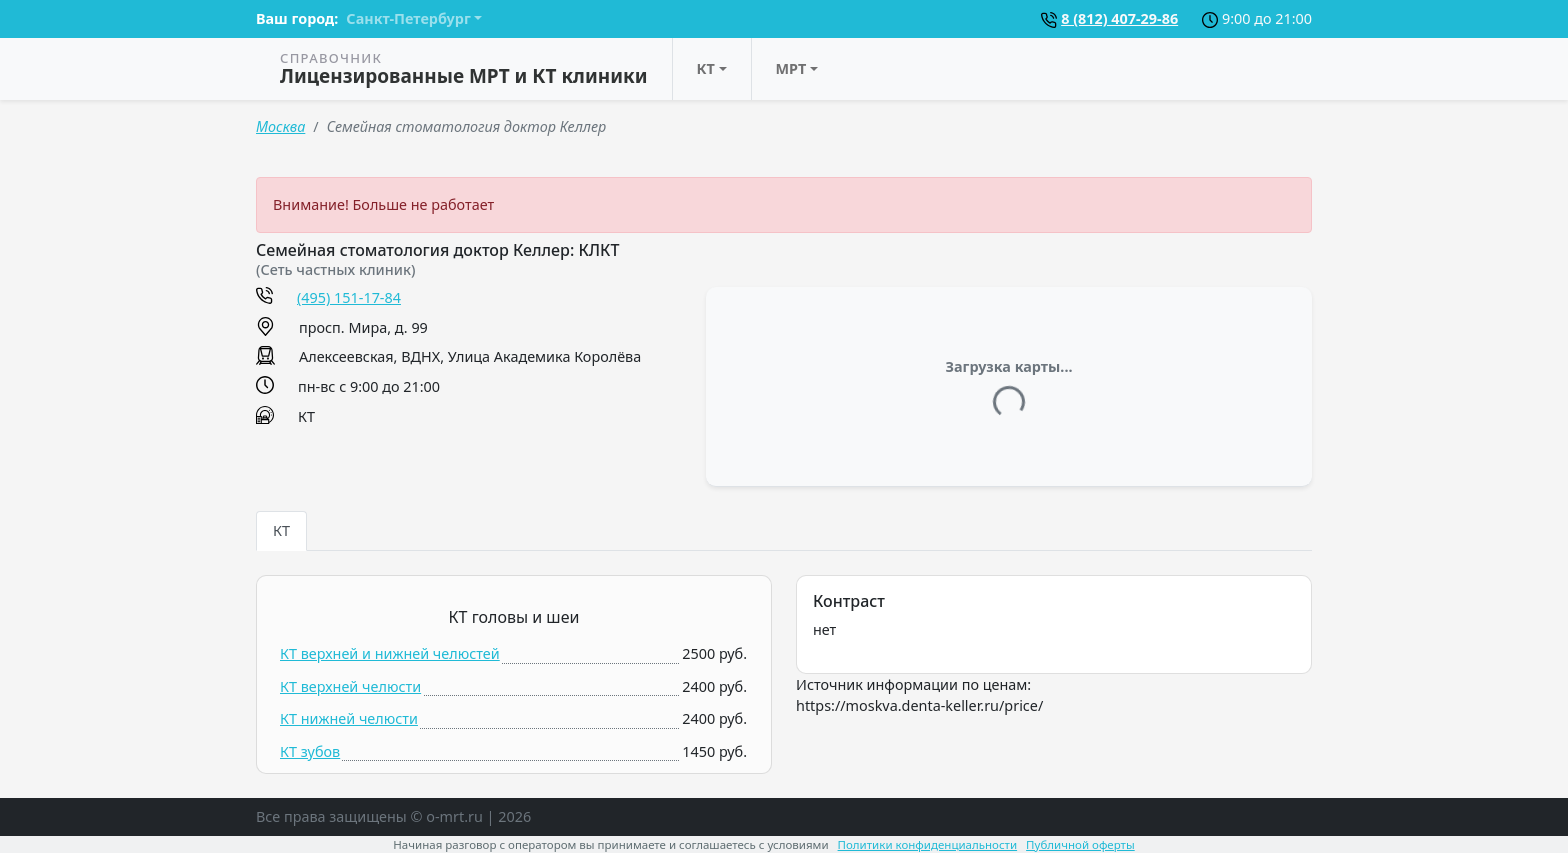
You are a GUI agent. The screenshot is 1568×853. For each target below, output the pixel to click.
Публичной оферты (1080, 844)
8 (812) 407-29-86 (1119, 18)
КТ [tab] (281, 530)
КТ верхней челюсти (350, 686)
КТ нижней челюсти (349, 718)
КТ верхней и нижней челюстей (390, 653)
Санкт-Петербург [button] (408, 18)
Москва (280, 126)
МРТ (791, 68)
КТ (706, 68)
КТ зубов (310, 751)
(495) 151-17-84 (349, 297)
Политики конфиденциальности (928, 844)
